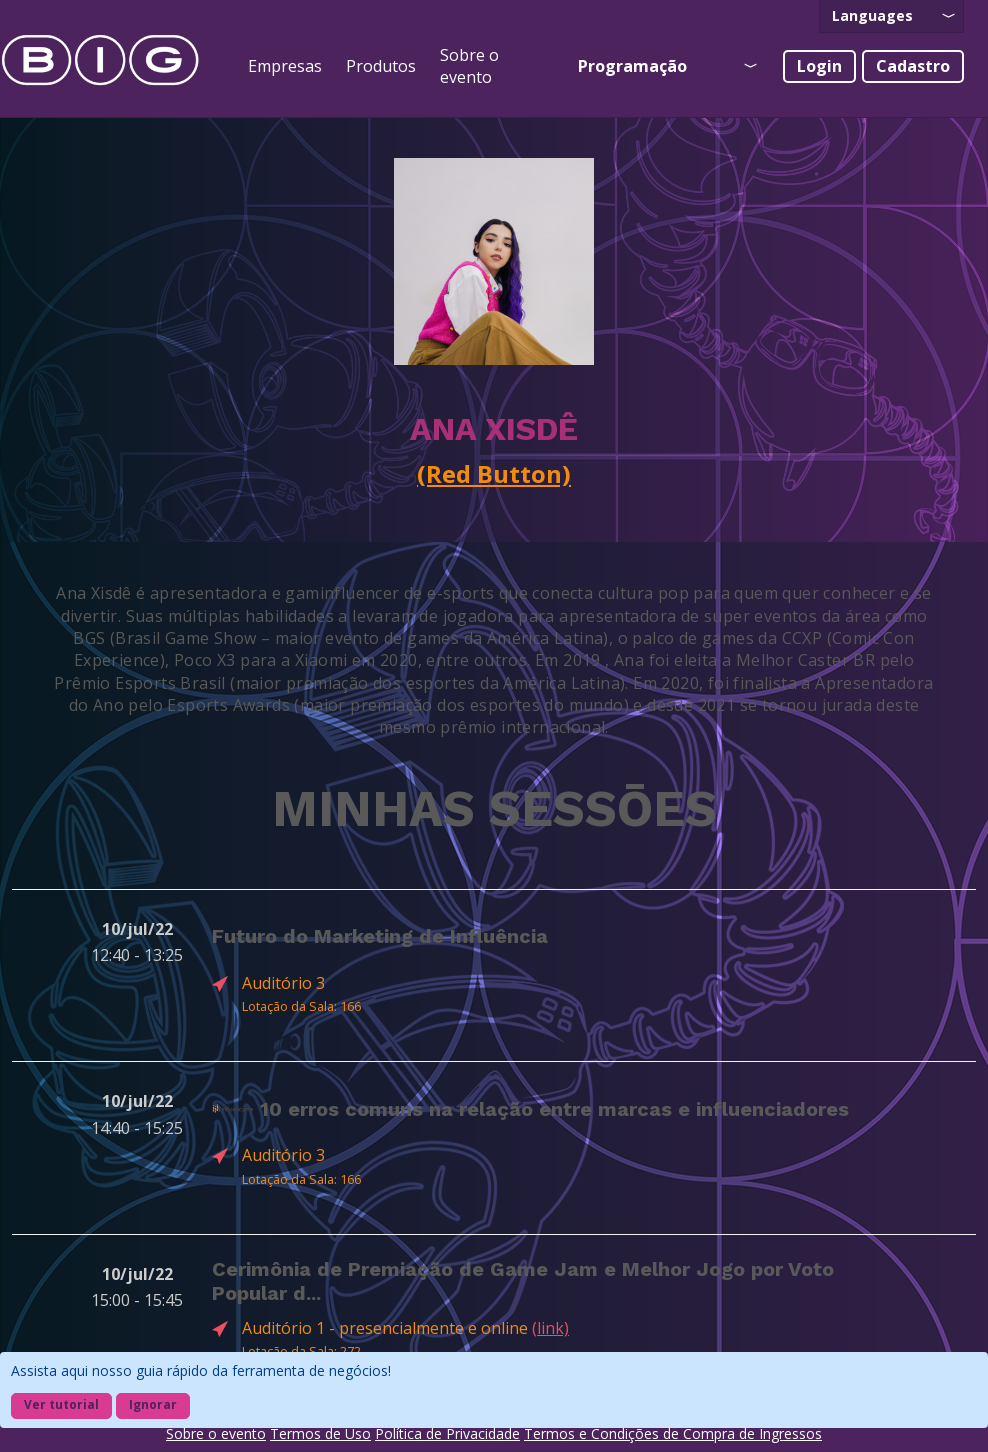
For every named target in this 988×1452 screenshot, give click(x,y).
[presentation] (891, 16)
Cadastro (913, 66)
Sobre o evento (469, 66)
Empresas (285, 66)
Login (819, 66)
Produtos (381, 66)
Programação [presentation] (632, 66)
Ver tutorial (61, 1404)
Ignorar (153, 1404)
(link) (550, 1328)
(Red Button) (494, 473)
